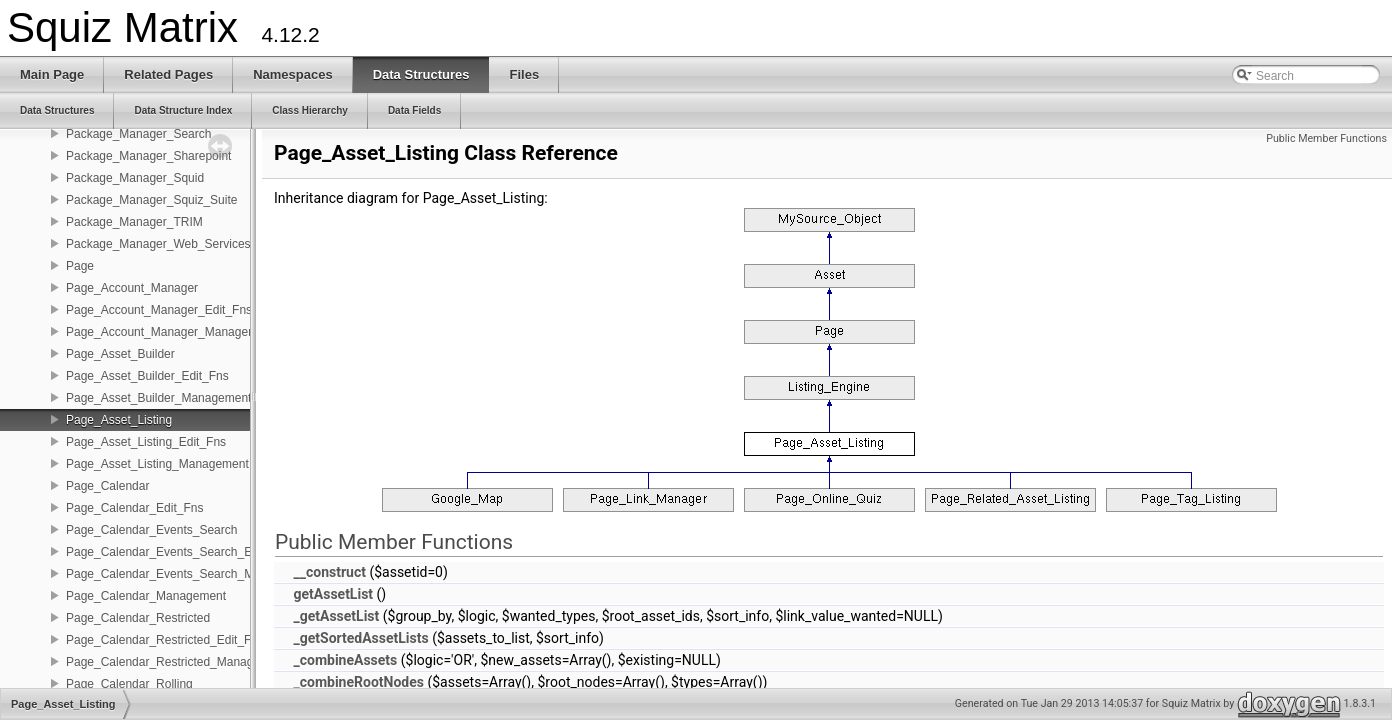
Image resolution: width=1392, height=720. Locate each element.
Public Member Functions (1326, 138)
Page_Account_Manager (132, 288)
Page (80, 266)
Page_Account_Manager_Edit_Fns (159, 310)
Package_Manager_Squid (135, 178)
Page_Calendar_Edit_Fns (134, 508)
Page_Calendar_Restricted (138, 618)
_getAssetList (336, 616)
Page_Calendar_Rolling (129, 684)
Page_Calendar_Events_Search (151, 530)
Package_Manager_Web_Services (158, 244)
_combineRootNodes (358, 682)
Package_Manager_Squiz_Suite (151, 200)
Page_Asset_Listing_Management (157, 464)
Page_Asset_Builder (120, 354)
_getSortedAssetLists (360, 638)
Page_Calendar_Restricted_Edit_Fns (165, 640)
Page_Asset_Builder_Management (158, 398)
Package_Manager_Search (138, 134)
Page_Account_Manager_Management (170, 332)
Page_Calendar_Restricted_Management (176, 662)
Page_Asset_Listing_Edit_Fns (146, 442)
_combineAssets (345, 660)
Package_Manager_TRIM (134, 222)
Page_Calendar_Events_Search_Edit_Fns (178, 552)
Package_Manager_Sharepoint (148, 156)
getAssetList (333, 594)
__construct (329, 572)
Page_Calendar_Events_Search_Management (190, 574)
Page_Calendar (107, 486)
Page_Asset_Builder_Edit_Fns (147, 376)
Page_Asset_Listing (119, 420)
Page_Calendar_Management (146, 596)
